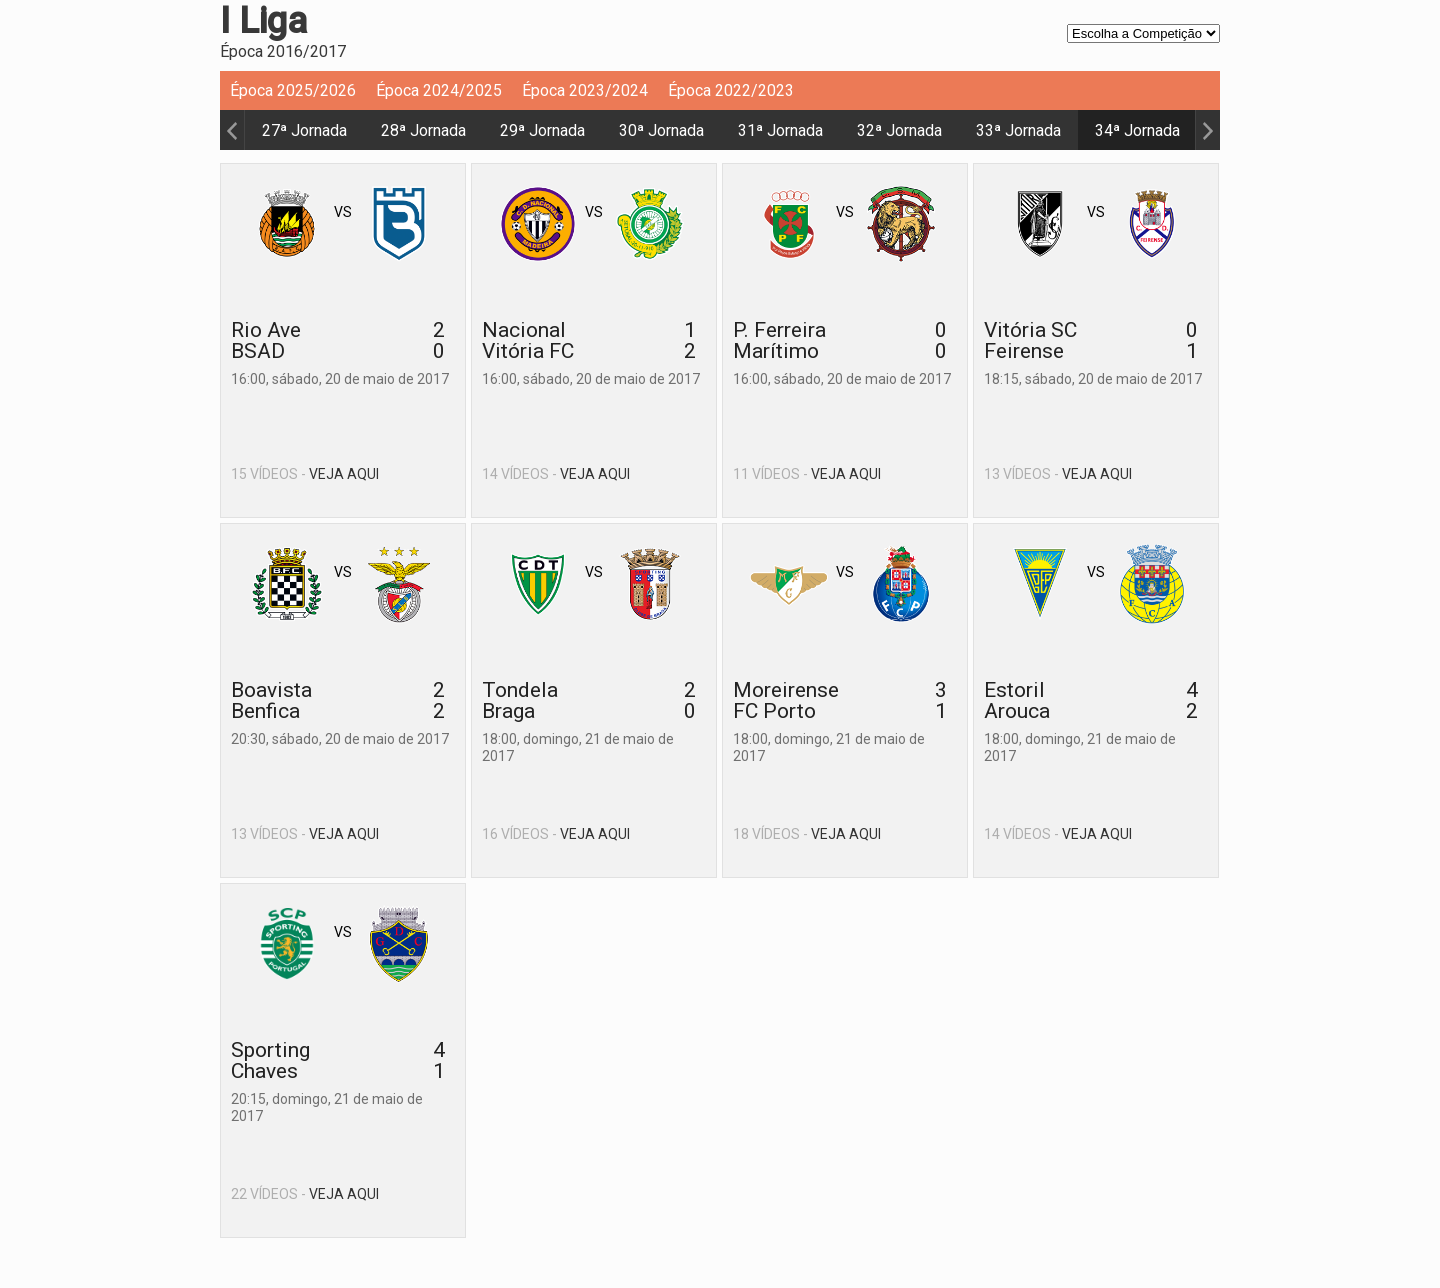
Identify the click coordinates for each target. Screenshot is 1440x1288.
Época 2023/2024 (585, 90)
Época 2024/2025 (439, 90)
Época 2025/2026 (293, 90)
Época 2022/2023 (731, 90)
